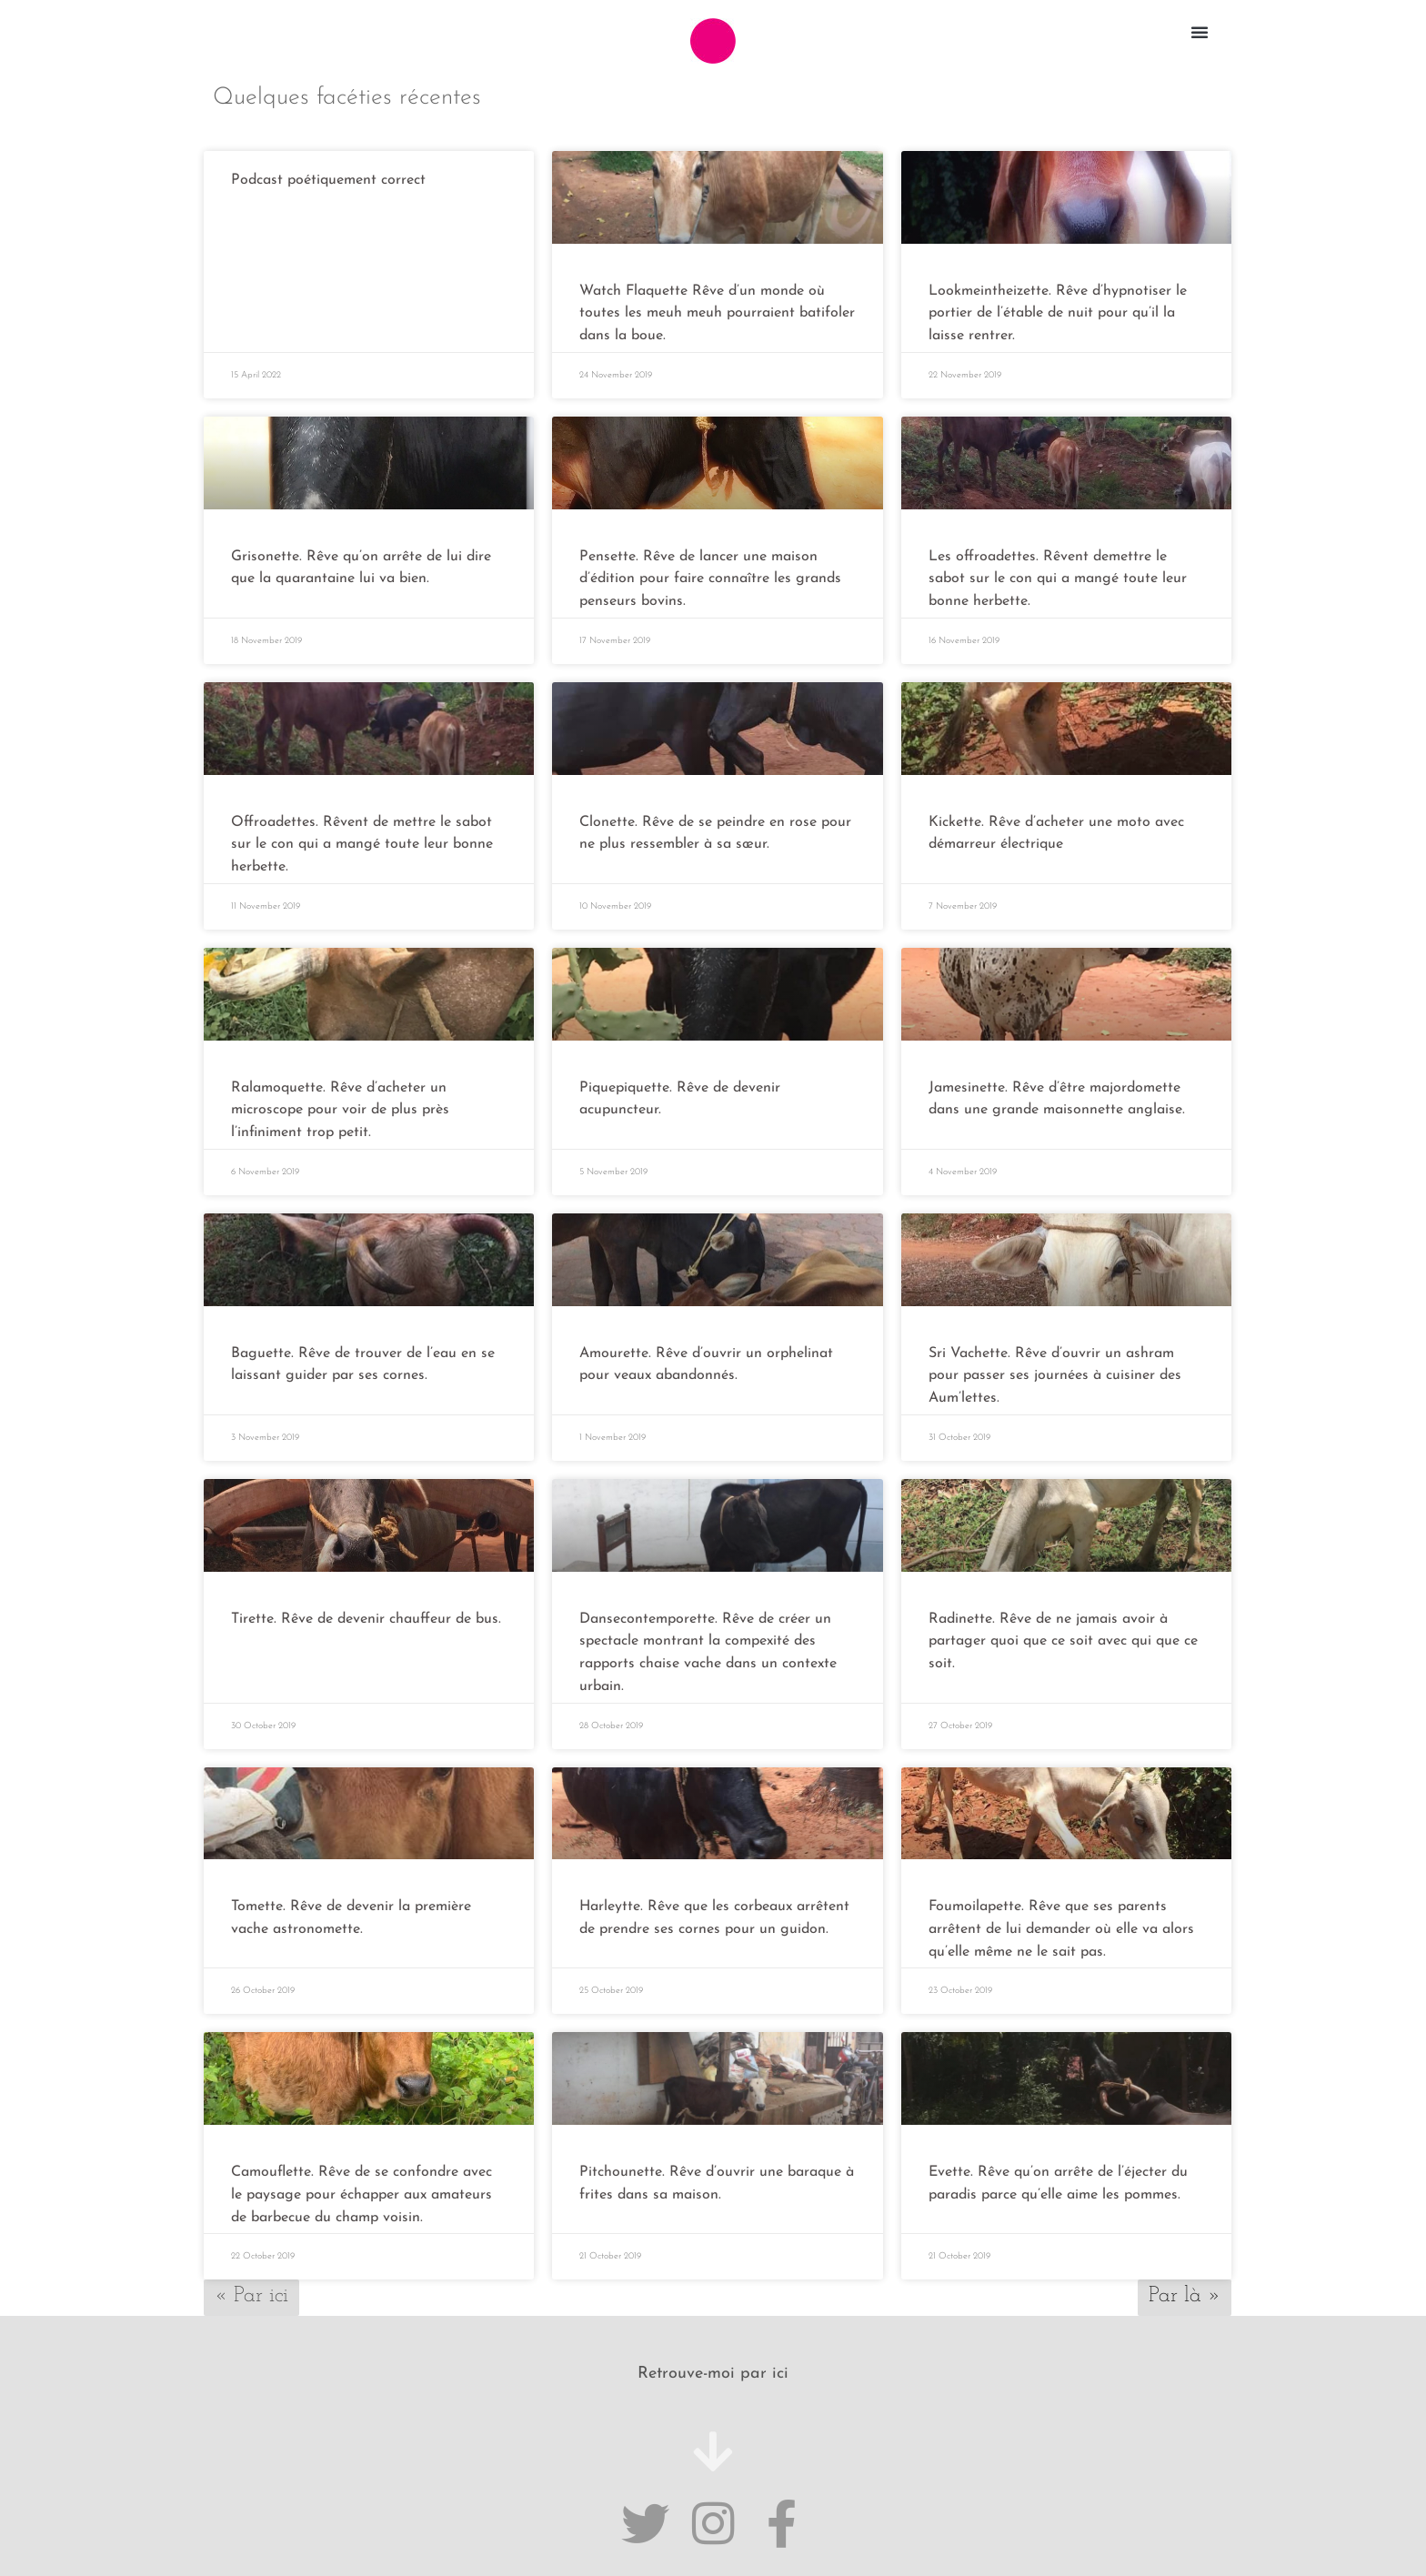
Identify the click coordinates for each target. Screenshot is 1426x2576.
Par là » (1184, 2279)
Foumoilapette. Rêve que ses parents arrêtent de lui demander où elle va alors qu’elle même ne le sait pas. (1061, 1916)
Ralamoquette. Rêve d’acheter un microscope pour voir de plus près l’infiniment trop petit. (340, 1103)
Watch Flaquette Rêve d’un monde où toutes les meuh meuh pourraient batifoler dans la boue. (717, 313)
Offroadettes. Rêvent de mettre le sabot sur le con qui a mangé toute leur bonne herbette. (362, 839)
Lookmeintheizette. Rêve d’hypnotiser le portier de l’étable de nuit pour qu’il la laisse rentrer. (1058, 313)
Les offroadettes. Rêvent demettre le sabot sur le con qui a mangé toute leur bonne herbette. (1058, 576)
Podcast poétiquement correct (328, 180)
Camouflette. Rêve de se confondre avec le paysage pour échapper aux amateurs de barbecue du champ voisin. (361, 2179)
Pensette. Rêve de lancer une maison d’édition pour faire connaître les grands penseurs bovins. (710, 576)
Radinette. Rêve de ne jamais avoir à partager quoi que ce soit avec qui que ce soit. (1063, 1630)
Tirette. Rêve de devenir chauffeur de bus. (366, 1608)
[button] (1199, 31)
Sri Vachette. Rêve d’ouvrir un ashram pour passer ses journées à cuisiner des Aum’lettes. (1055, 1367)
